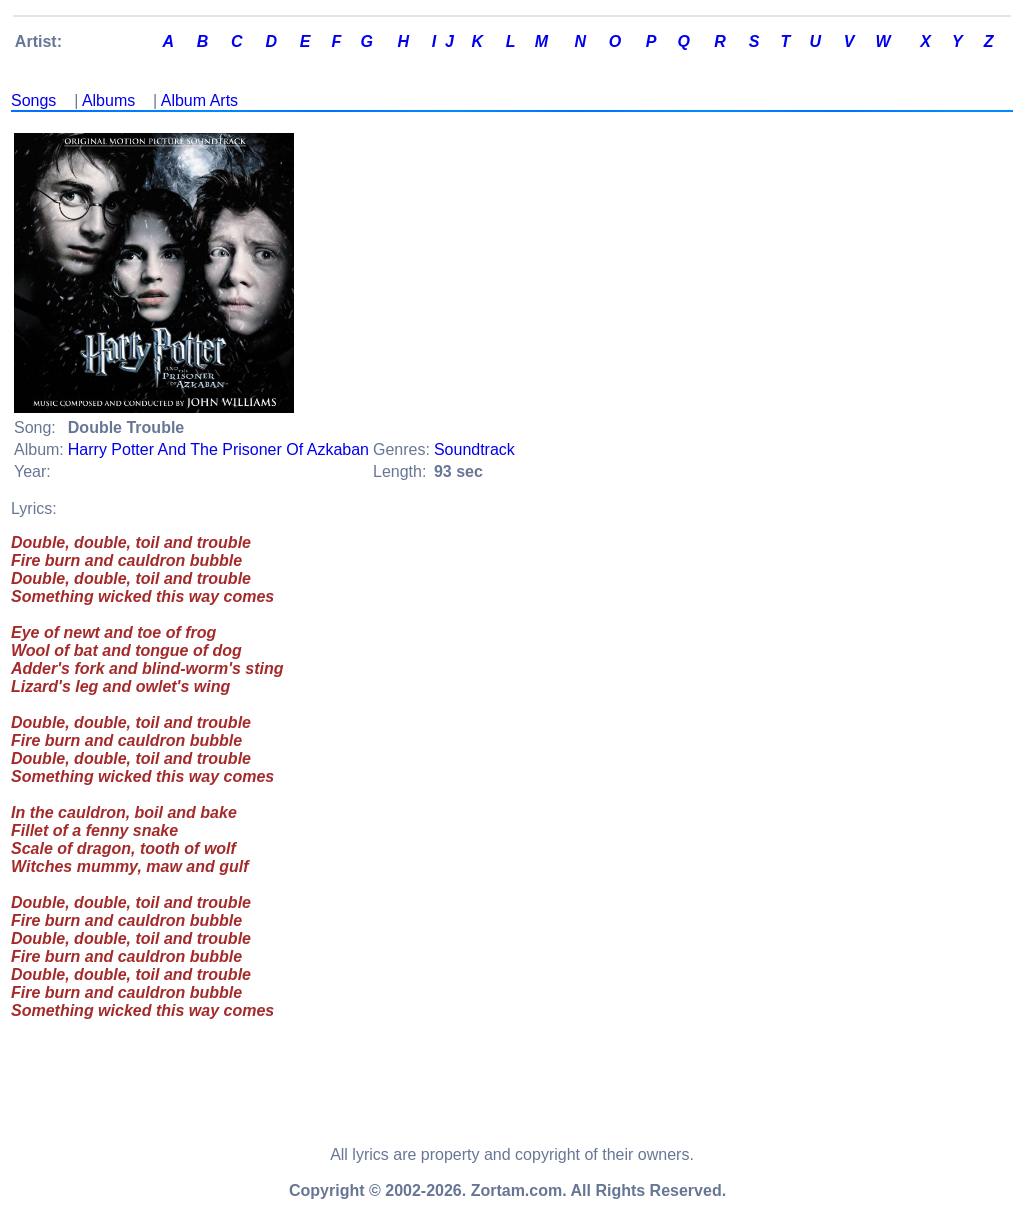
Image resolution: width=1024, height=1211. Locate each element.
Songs (33, 100)
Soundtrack (474, 449)
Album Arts (199, 100)
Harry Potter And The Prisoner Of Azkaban (218, 449)
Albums (108, 100)
